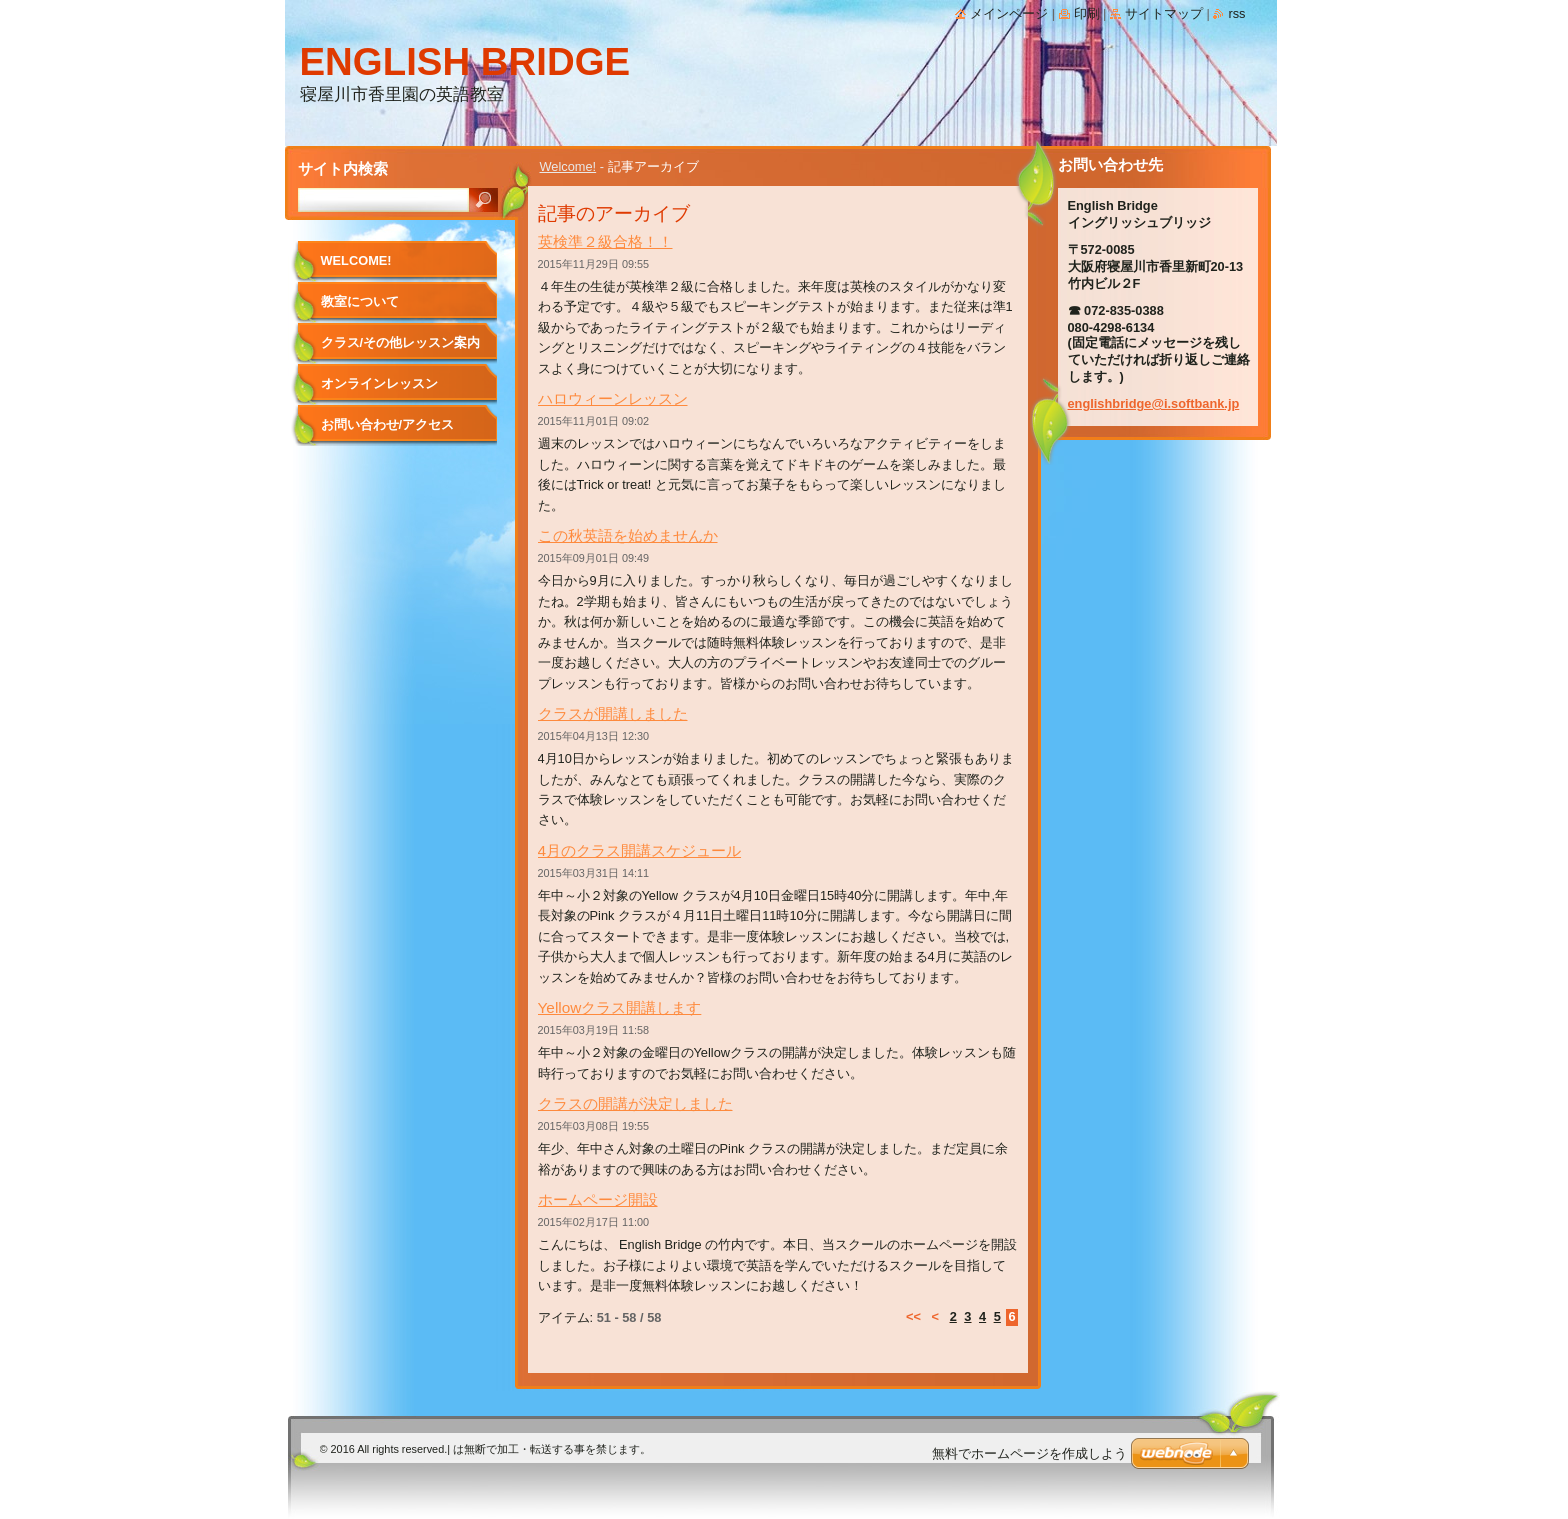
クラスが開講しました (613, 713)
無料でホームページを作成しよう (1029, 1453)
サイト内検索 (343, 168)
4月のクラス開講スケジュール (640, 850)
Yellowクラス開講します (620, 1007)
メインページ (1009, 13)
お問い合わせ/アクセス (388, 424)
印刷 (1087, 13)
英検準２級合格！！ (605, 241)
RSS (1236, 13)
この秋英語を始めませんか (628, 535)
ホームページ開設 (598, 1199)
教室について (360, 301)
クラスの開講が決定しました (635, 1103)
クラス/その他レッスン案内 (401, 342)
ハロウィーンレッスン (613, 398)
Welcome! (568, 166)
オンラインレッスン (379, 383)
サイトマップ (1164, 13)
